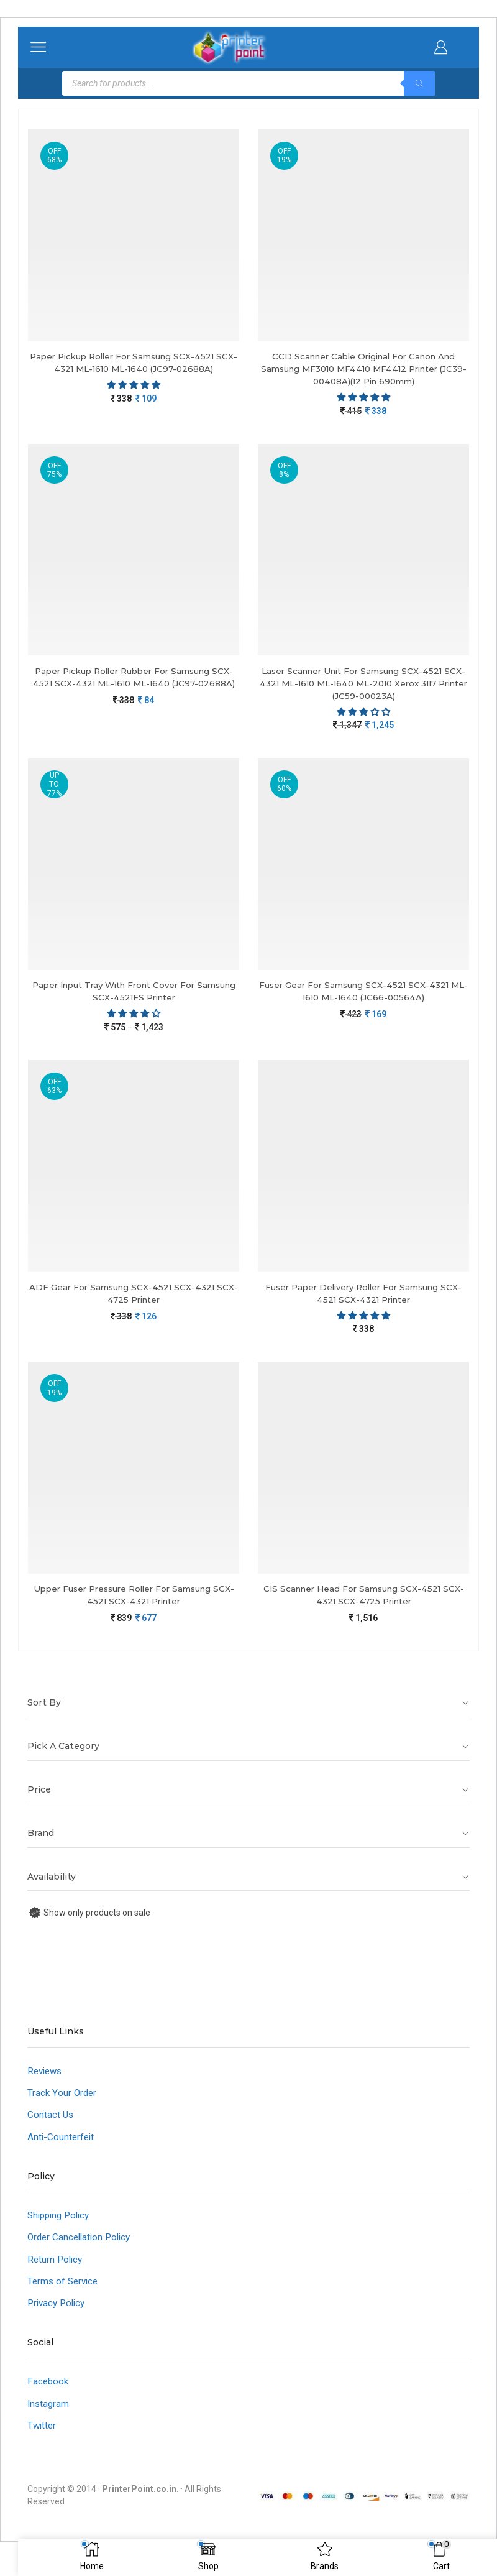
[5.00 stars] (363, 1322)
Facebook (48, 2397)
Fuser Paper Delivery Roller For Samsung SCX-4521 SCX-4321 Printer (363, 1299)
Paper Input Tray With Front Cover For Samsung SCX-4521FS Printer (133, 996)
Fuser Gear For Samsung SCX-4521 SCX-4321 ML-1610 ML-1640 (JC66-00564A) (363, 996)
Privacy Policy (58, 2317)
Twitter (42, 2442)
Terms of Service (64, 2295)
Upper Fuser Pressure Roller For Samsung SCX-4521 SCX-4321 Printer (134, 1602)
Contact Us (51, 2124)
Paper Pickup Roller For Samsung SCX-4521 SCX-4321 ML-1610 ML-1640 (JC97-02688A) (133, 363)
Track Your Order (62, 2102)
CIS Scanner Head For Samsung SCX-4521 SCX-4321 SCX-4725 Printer (363, 1602)
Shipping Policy (61, 2226)
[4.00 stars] (133, 1018)
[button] (133, 386)
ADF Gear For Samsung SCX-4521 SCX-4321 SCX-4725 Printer (134, 1299)
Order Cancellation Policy (82, 2249)
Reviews (46, 2079)
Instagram (49, 2420)
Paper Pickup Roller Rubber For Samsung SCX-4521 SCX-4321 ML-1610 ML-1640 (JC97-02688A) (134, 686)
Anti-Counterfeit (61, 2147)
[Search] (419, 83)
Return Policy (56, 2272)
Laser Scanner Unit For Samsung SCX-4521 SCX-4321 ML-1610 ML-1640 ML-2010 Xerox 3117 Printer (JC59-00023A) (364, 686)
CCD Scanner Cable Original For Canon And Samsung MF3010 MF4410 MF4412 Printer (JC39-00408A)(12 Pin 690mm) (363, 370)
